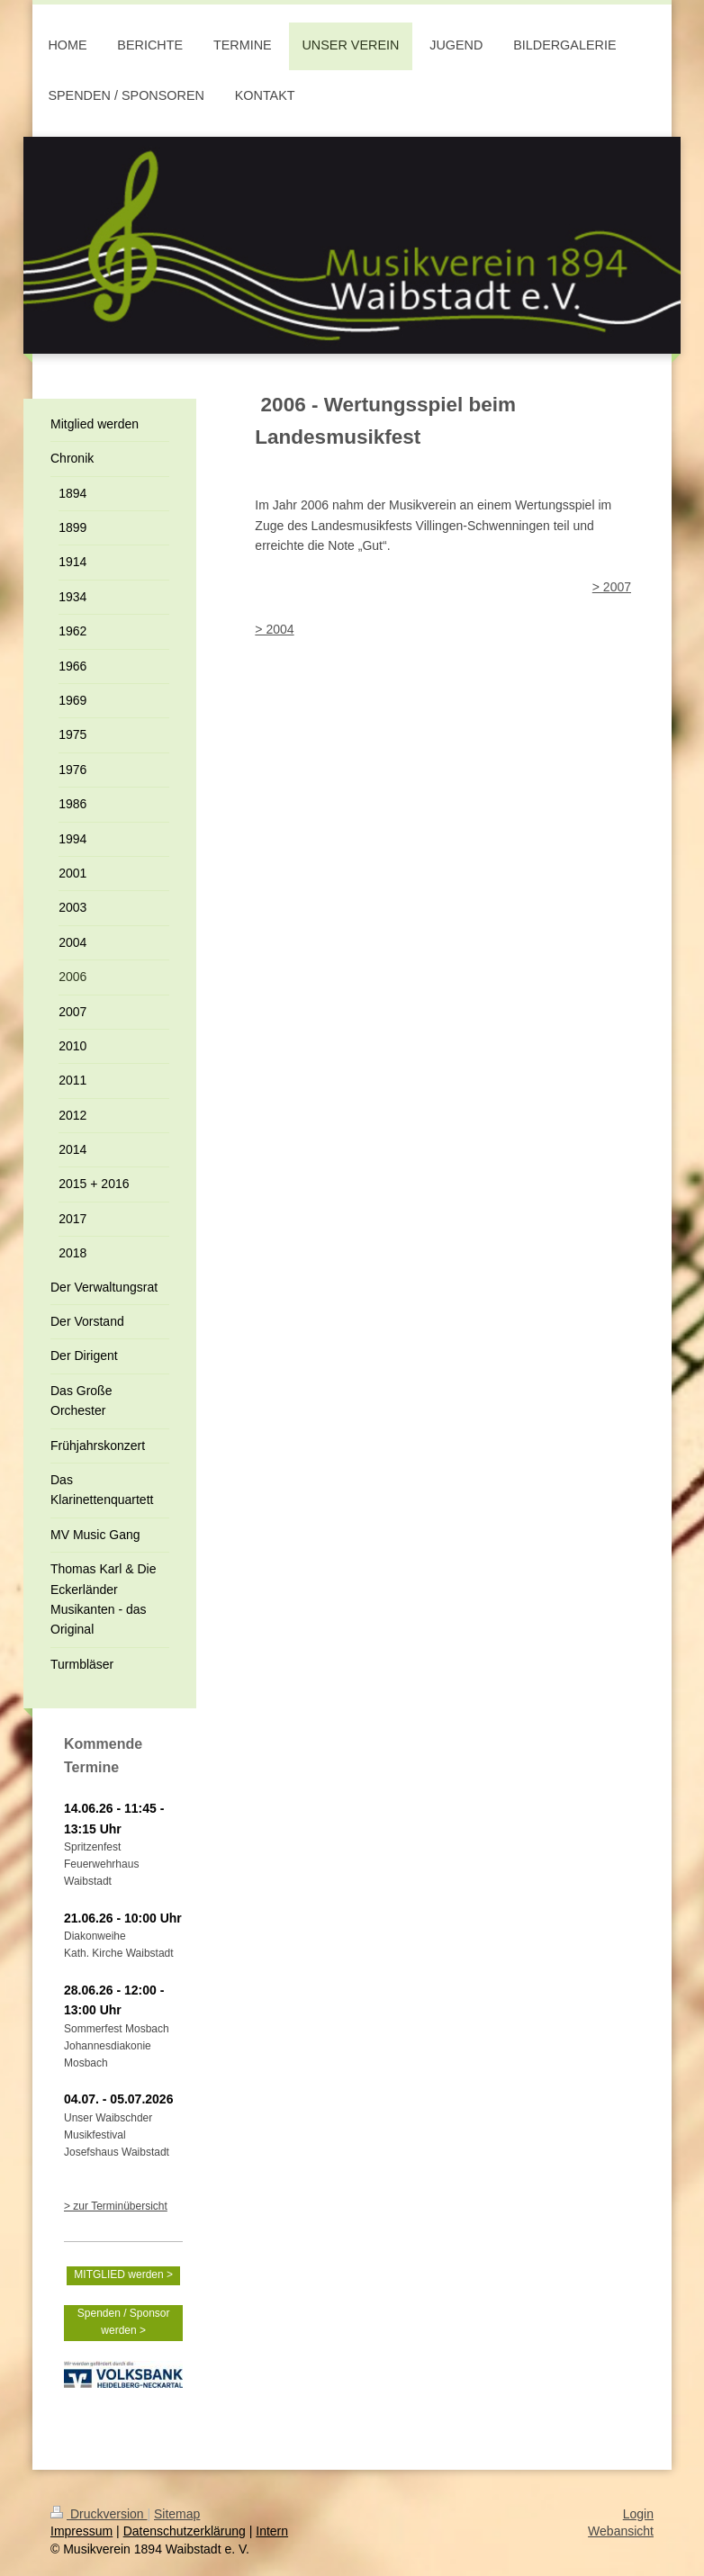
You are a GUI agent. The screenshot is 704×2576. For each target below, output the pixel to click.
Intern (272, 2531)
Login (638, 2514)
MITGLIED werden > (123, 2274)
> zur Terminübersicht (115, 2206)
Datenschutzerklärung (184, 2531)
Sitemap (177, 2514)
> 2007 (611, 587)
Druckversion (98, 2514)
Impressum (81, 2531)
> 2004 (274, 629)
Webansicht (621, 2531)
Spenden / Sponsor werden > (123, 2322)
